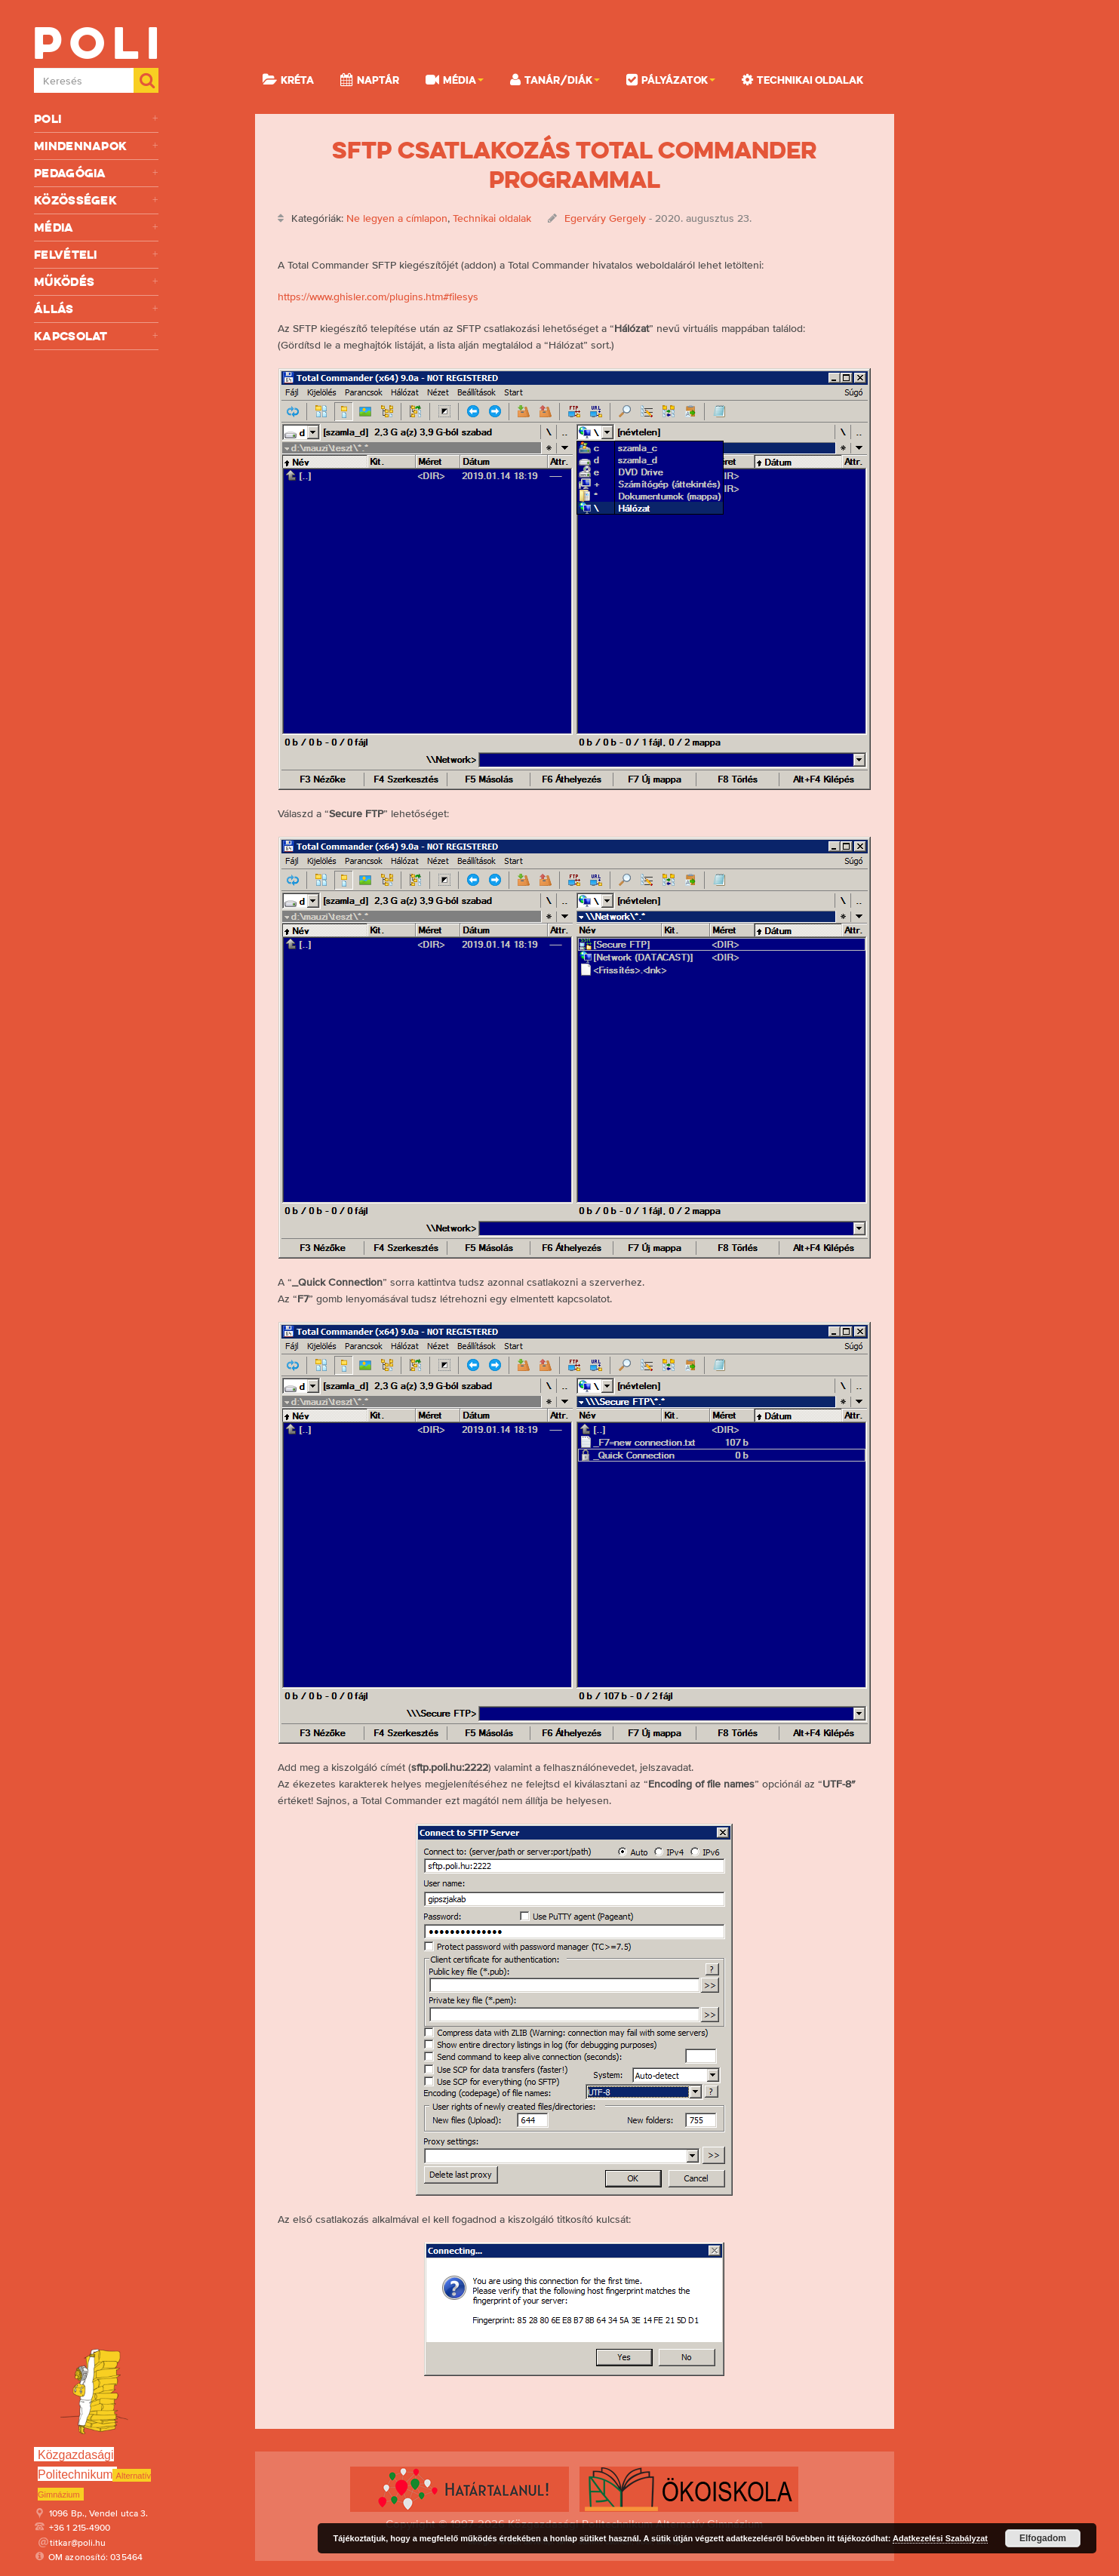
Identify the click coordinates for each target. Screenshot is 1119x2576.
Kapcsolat (96, 336)
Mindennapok (96, 146)
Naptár (369, 79)
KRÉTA (288, 79)
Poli (96, 119)
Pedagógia (96, 173)
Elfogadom (1042, 2538)
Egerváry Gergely (605, 218)
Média (96, 227)
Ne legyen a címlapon (396, 218)
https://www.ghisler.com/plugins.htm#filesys (378, 296)
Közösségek (96, 200)
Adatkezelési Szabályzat (940, 2538)
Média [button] (455, 79)
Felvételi (96, 255)
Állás (96, 309)
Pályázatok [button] (670, 79)
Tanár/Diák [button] (555, 79)
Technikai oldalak (802, 79)
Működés (96, 282)
